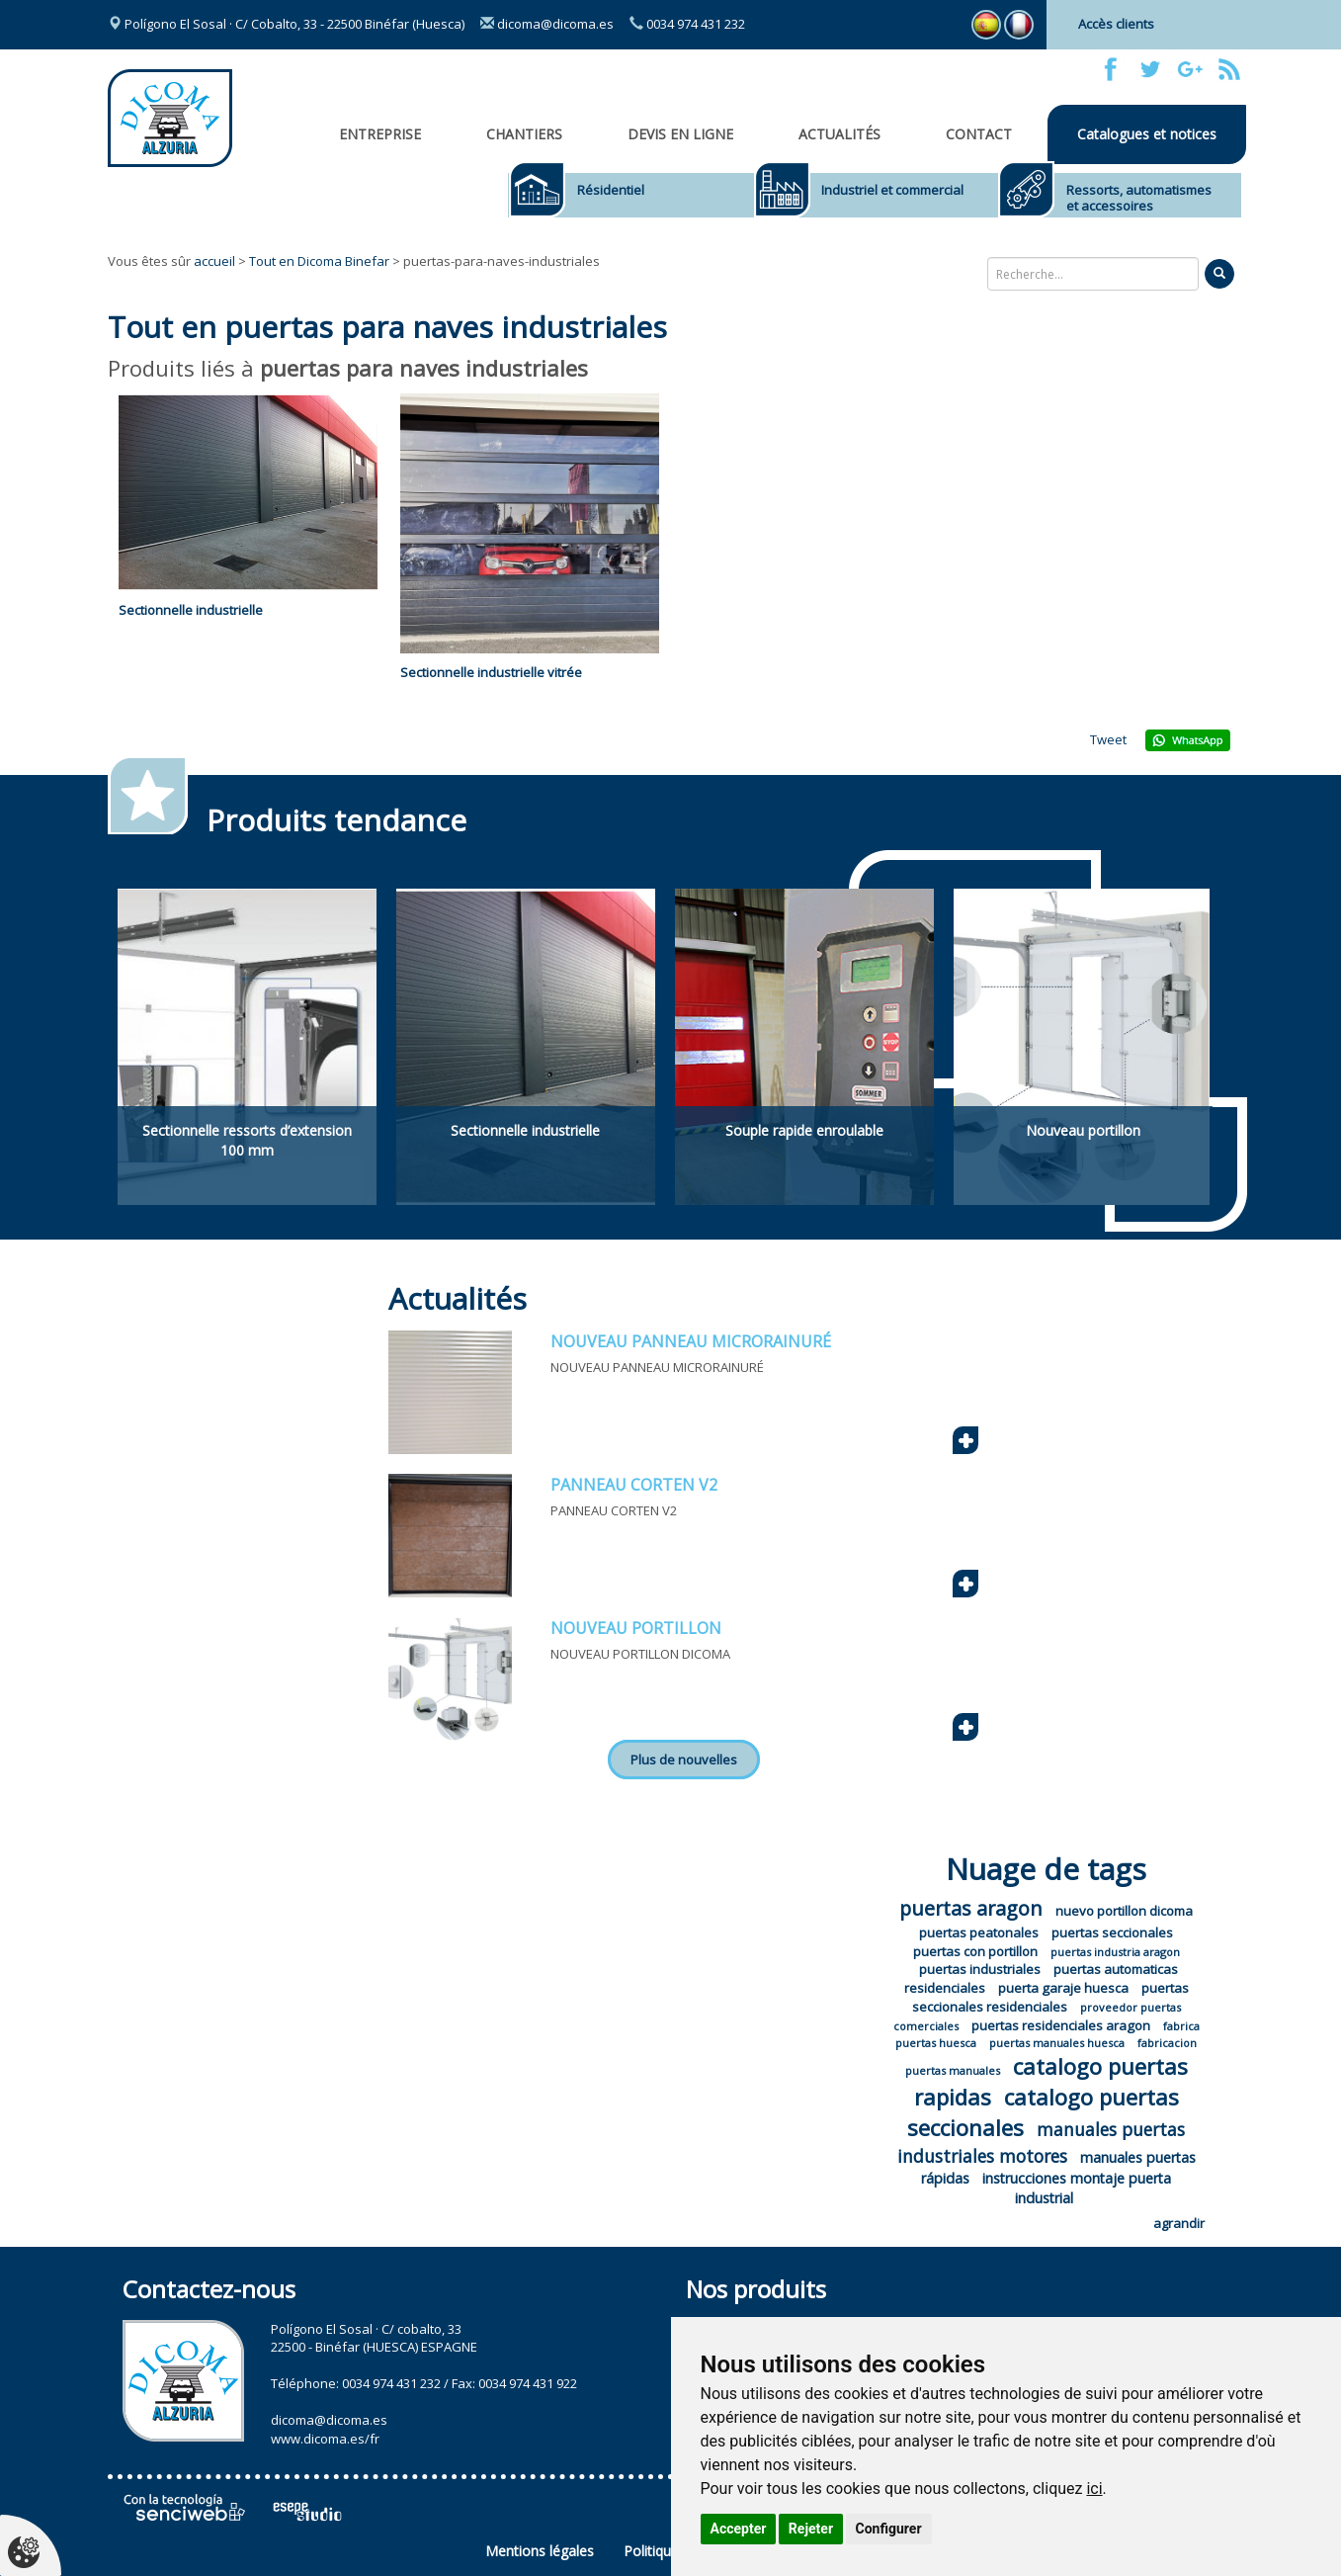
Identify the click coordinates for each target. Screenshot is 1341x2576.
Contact (979, 134)
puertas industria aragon (1115, 1951)
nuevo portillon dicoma (1124, 1911)
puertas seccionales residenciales (1050, 1997)
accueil (214, 261)
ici (1094, 2488)
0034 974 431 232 (687, 24)
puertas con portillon (975, 1951)
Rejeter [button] (811, 2528)
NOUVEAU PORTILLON (635, 1628)
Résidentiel (610, 190)
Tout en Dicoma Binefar (319, 261)
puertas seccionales (1112, 1932)
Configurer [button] (889, 2528)
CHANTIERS (524, 134)
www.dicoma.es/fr (325, 2438)
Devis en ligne (680, 134)
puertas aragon (971, 1908)
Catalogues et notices (1146, 134)
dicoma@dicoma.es (547, 24)
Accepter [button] (739, 2528)
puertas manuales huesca (1057, 2042)
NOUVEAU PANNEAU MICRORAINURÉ (690, 1341)
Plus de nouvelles (683, 1759)
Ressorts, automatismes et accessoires (1139, 198)
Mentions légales (539, 2550)
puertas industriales (980, 1969)
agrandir (1179, 2223)
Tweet (1108, 739)
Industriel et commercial (892, 190)
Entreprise (380, 134)
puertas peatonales (979, 1932)
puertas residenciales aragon (1060, 2025)
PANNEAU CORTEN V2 (633, 1485)
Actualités (839, 134)
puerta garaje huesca (1063, 1988)
